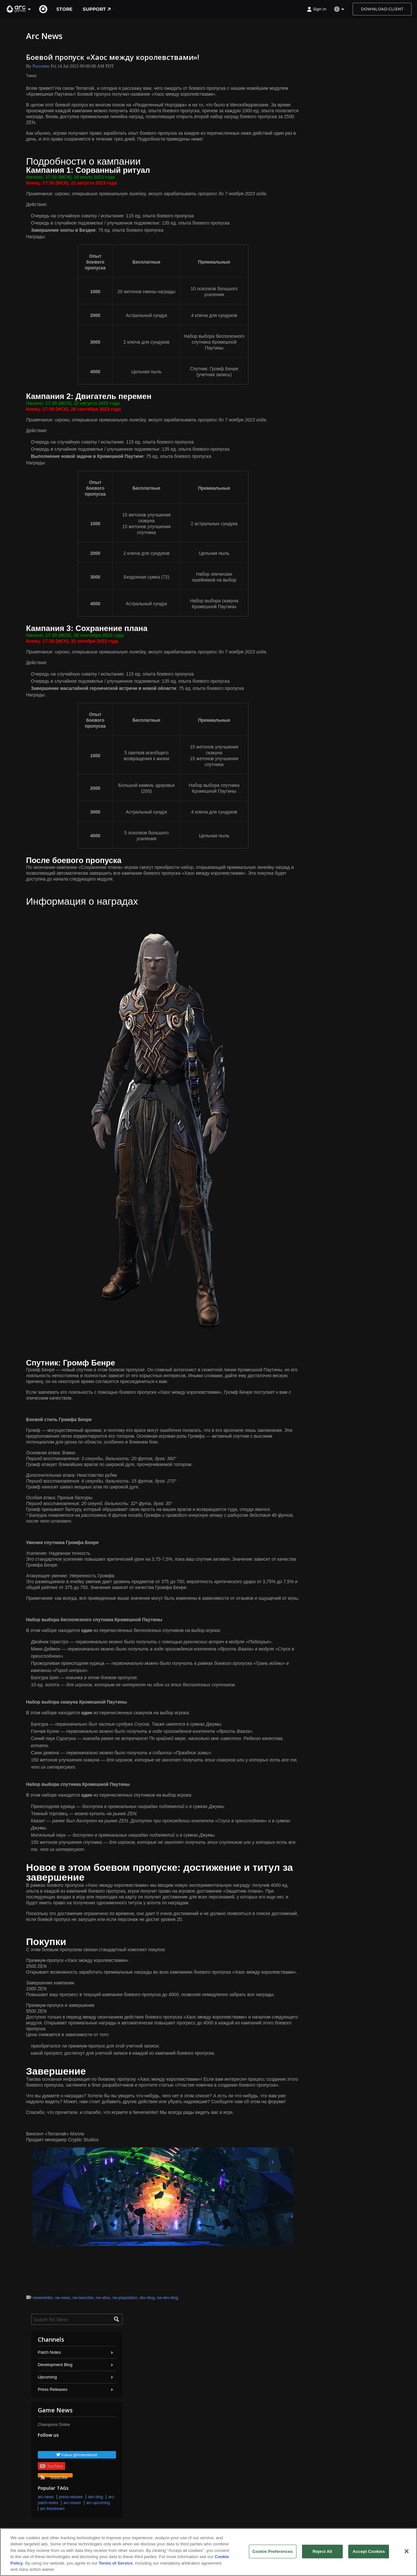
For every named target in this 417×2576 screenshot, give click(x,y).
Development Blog (55, 2364)
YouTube (51, 2466)
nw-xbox (103, 2297)
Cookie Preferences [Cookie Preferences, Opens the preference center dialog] (272, 2551)
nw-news (62, 2297)
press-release (71, 2497)
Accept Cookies (368, 2551)
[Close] (406, 2551)
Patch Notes (49, 2352)
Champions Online (54, 2424)
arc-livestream (52, 2508)
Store (64, 9)
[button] (19, 9)
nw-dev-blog (167, 2297)
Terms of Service (116, 2563)
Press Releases (52, 2389)
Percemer (41, 66)
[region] (208, 2552)
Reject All (322, 2551)
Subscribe (54, 2476)
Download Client (382, 9)
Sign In (316, 9)
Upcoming (47, 2377)
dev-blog (147, 2297)
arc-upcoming (98, 2503)
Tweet (31, 76)
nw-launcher (82, 2297)
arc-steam (72, 2503)
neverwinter (42, 2297)
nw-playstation (124, 2297)
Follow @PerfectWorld (79, 2455)
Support (97, 9)
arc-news (46, 2497)
